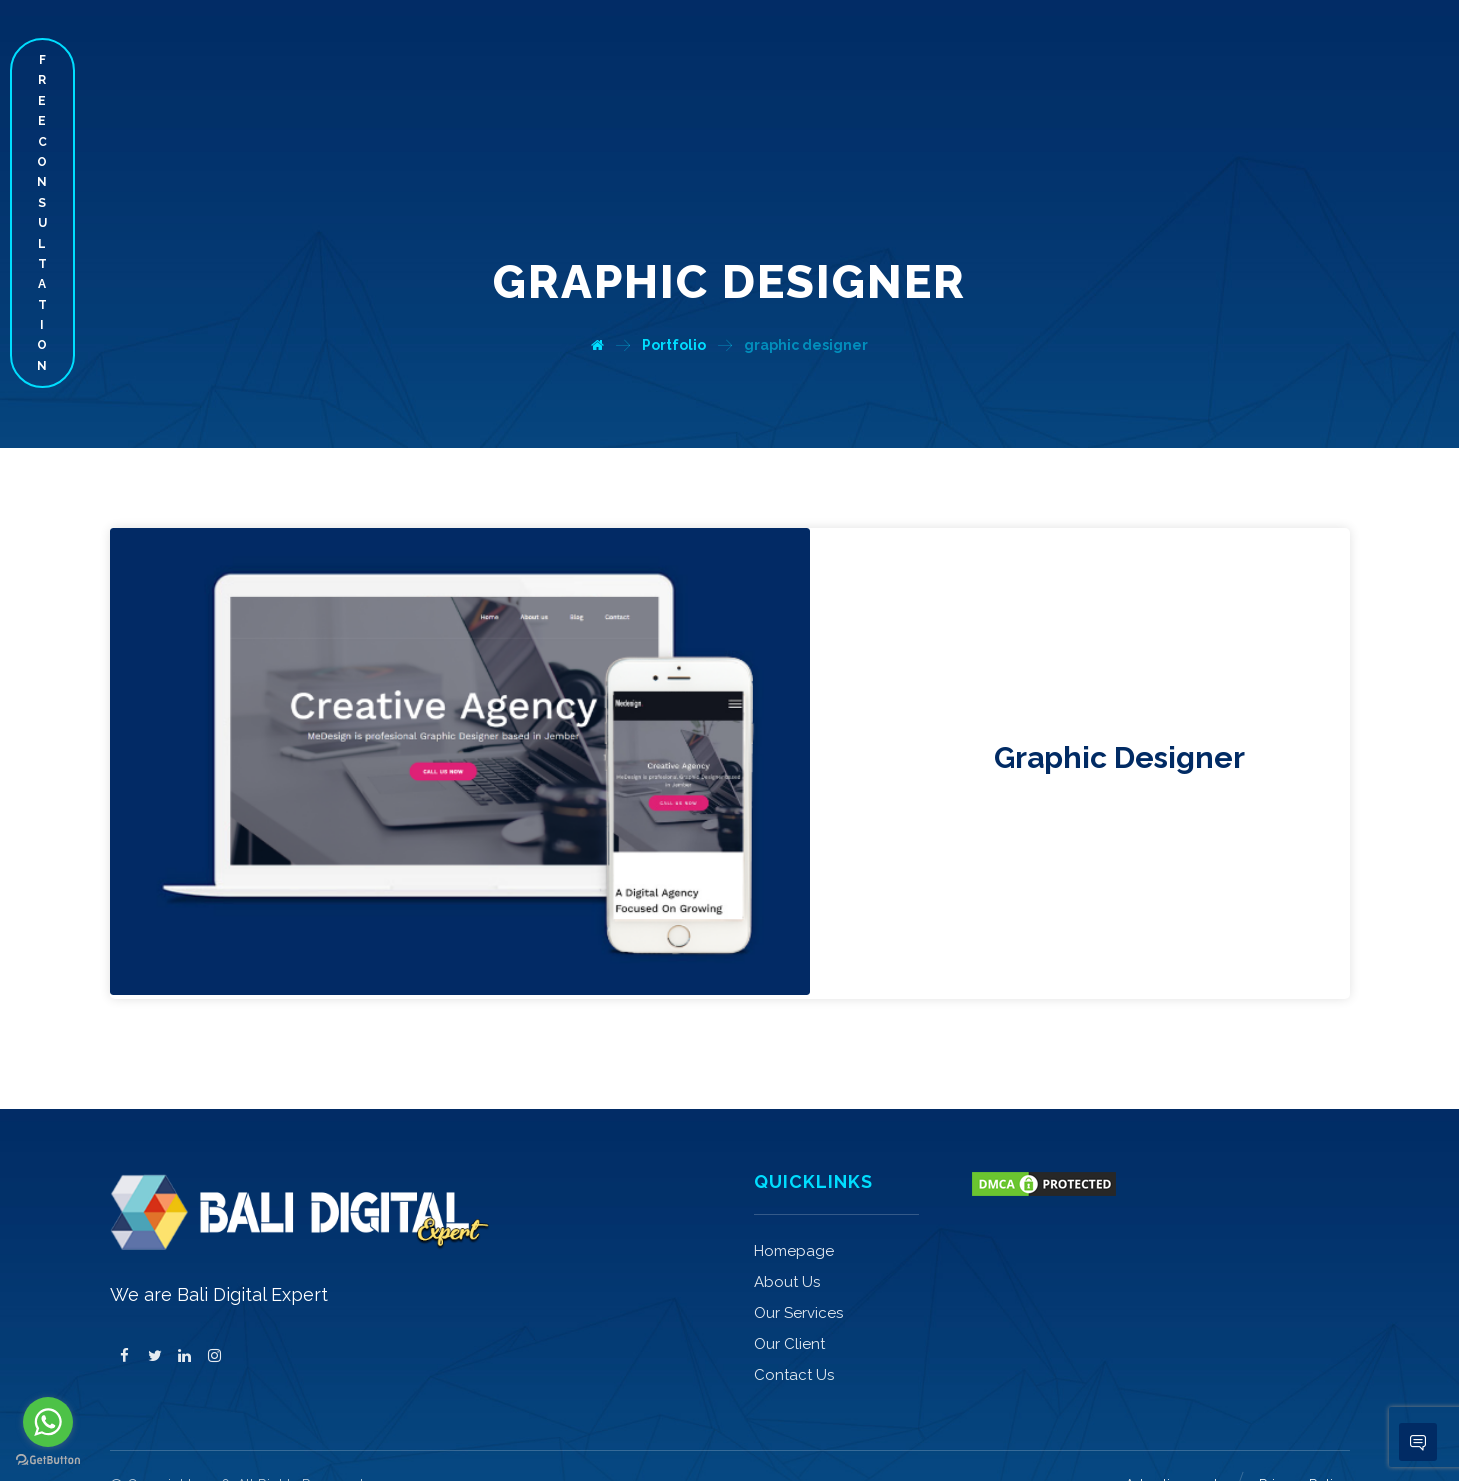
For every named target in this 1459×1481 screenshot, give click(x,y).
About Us (787, 1225)
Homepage (794, 1194)
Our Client (789, 1287)
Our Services (798, 1256)
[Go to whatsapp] (48, 1422)
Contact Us (794, 1318)
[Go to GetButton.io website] (48, 1460)
